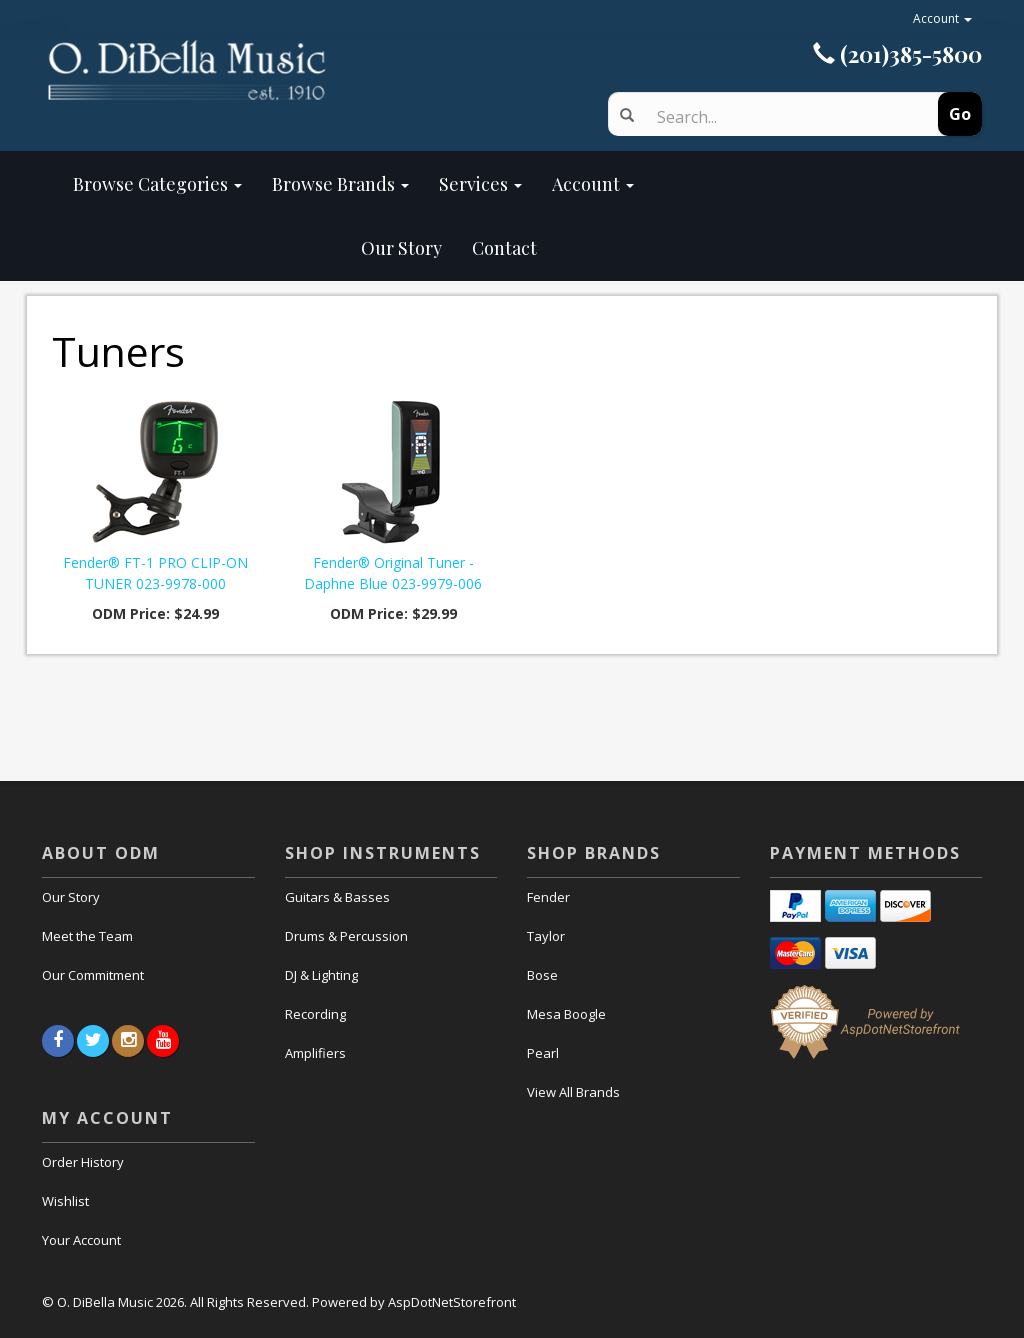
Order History (83, 1162)
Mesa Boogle (566, 1014)
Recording (315, 1014)
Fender (548, 897)
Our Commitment (93, 975)
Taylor (546, 936)
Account (942, 18)
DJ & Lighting (321, 975)
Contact (504, 248)
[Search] (779, 117)
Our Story (257, 248)
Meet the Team (87, 936)
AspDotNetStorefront (452, 1302)
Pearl (543, 1053)
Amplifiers (315, 1053)
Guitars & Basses (337, 897)
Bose (542, 975)
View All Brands (573, 1092)
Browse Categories (157, 184)
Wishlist (65, 1201)
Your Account (81, 1240)
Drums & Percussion (346, 936)
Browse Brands (340, 184)
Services (480, 184)
